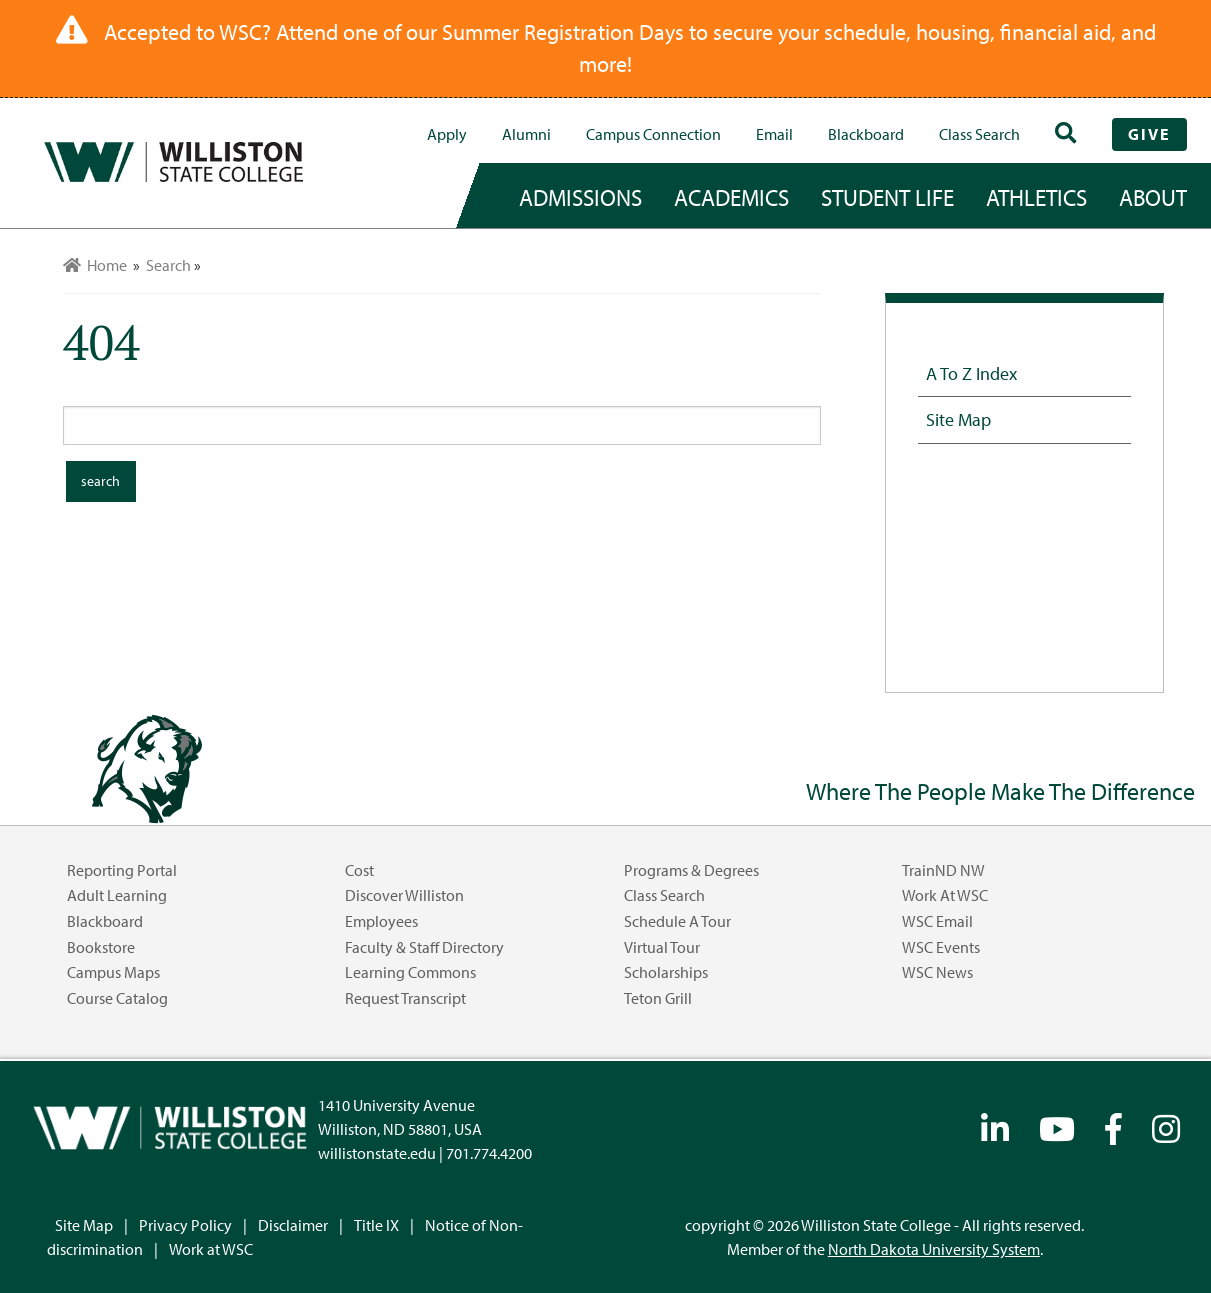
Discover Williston (404, 895)
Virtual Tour (662, 947)
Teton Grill (658, 998)
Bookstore (101, 947)
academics (731, 197)
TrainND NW (943, 870)
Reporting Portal (122, 870)
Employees (381, 921)
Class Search (979, 134)
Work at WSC (945, 895)
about (1153, 197)
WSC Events (941, 947)
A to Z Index (971, 373)
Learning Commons (410, 972)
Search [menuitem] (168, 265)
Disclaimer (293, 1225)
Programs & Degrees (691, 870)
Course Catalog (117, 998)
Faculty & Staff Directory (424, 947)
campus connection (653, 134)
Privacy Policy (185, 1225)
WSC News (937, 972)
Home (95, 265)
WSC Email (937, 921)
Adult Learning (117, 895)
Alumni (526, 134)
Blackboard (866, 134)
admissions (580, 197)
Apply (447, 134)
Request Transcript (405, 998)
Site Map (958, 419)
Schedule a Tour (677, 921)
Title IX (376, 1225)
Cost (359, 870)
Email (774, 134)
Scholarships (666, 972)
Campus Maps (113, 972)
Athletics (1036, 197)
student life (887, 197)
